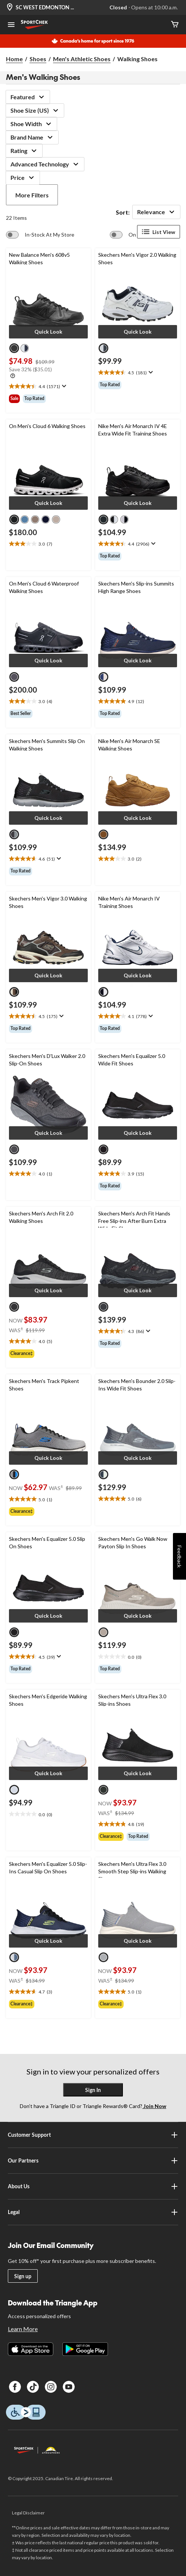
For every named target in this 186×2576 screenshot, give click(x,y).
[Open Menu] (11, 25)
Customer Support (93, 2135)
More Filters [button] (32, 195)
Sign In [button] (93, 2090)
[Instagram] (51, 2387)
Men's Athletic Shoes (82, 58)
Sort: (123, 212)
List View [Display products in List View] (158, 231)
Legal (93, 2212)
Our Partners (93, 2160)
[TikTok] (33, 2387)
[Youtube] (69, 2387)
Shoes (38, 58)
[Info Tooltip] (12, 376)
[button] (48, 331)
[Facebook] (15, 2387)
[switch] (40, 234)
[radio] (14, 348)
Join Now (154, 2106)
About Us (93, 2186)
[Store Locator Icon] (9, 7)
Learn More (23, 2328)
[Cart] (175, 25)
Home (14, 58)
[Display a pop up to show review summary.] (63, 386)
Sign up (22, 2276)
